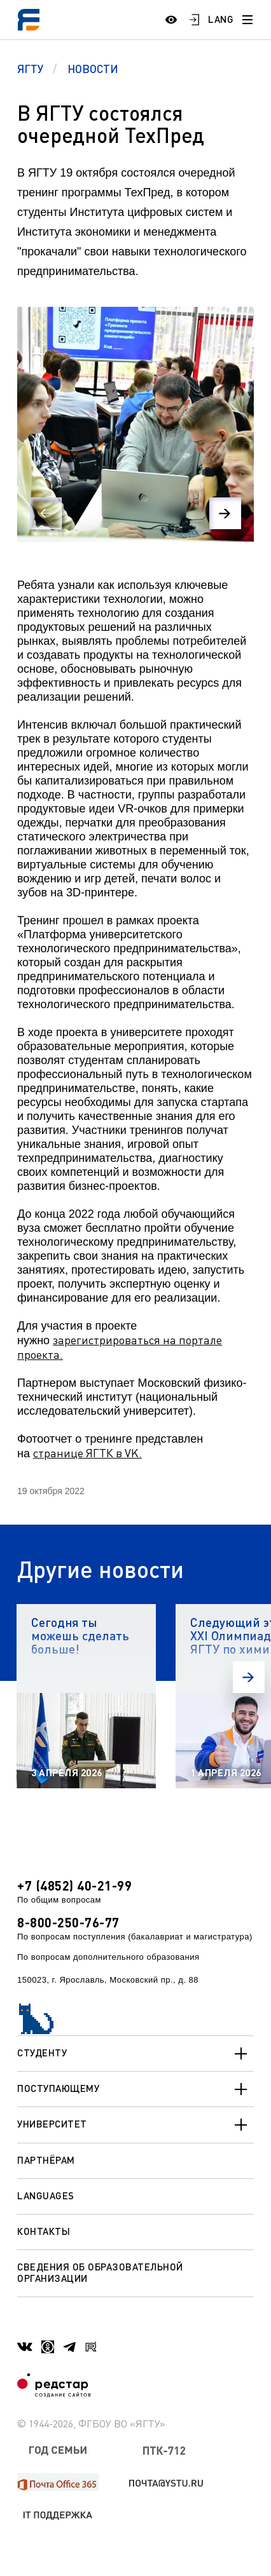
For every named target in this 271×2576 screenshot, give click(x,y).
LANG (220, 19)
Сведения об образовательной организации (100, 2272)
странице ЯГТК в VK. (87, 1453)
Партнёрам (46, 2160)
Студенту (135, 2054)
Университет (135, 2125)
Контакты (43, 2231)
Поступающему (135, 2089)
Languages (45, 2195)
